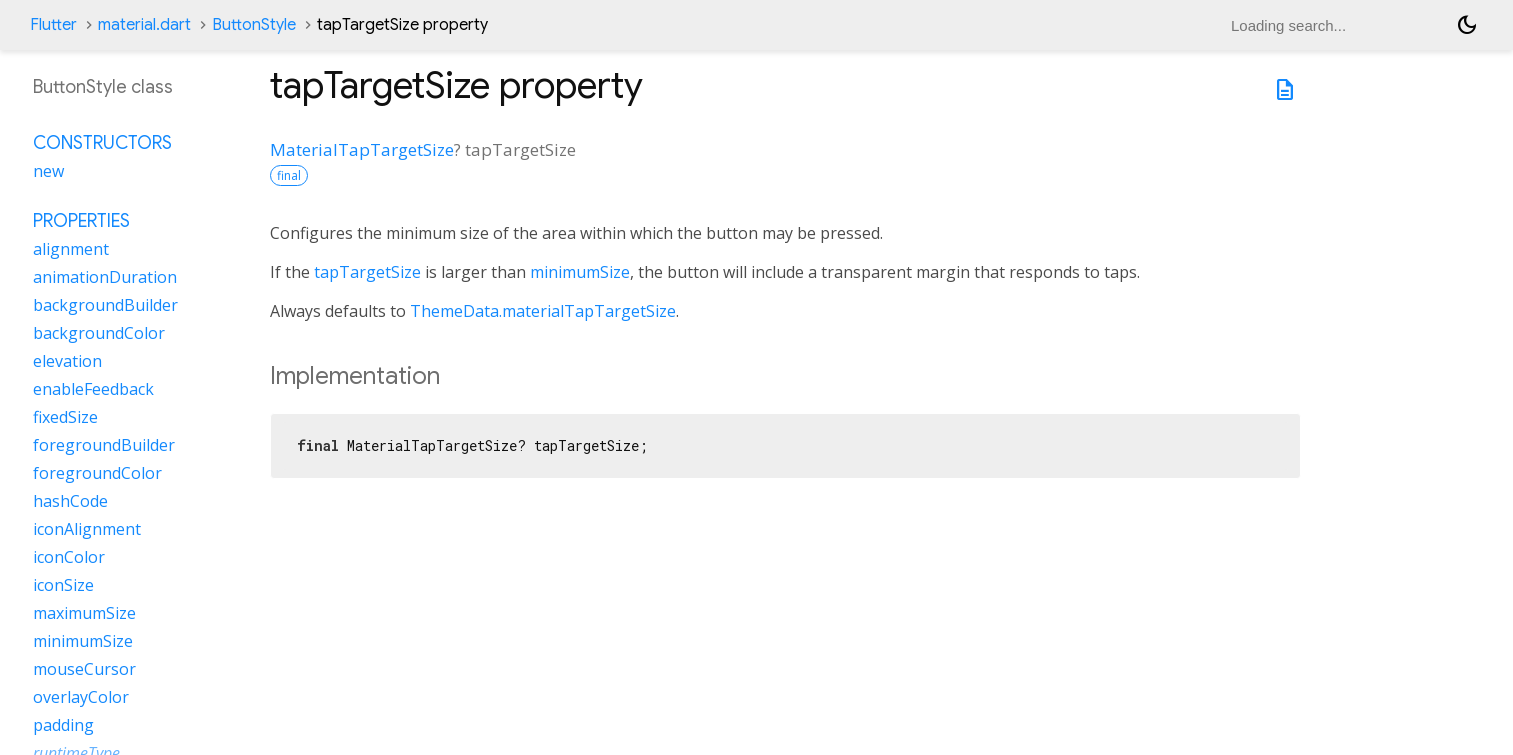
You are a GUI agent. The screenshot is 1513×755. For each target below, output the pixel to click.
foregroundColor (97, 473)
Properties (81, 221)
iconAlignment (87, 529)
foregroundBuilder (104, 445)
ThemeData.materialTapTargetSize (543, 311)
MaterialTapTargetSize (362, 149)
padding (63, 725)
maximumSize (84, 613)
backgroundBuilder (105, 305)
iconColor (69, 557)
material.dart (144, 25)
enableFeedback (93, 389)
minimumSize (580, 272)
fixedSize (65, 417)
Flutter (53, 25)
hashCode (70, 501)
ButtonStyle (254, 25)
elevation (67, 361)
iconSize (63, 585)
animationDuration (105, 277)
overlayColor (81, 697)
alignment (71, 249)
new (48, 171)
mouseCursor (84, 669)
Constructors (102, 143)
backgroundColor (99, 333)
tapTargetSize (367, 272)
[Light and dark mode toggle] (1467, 25)
